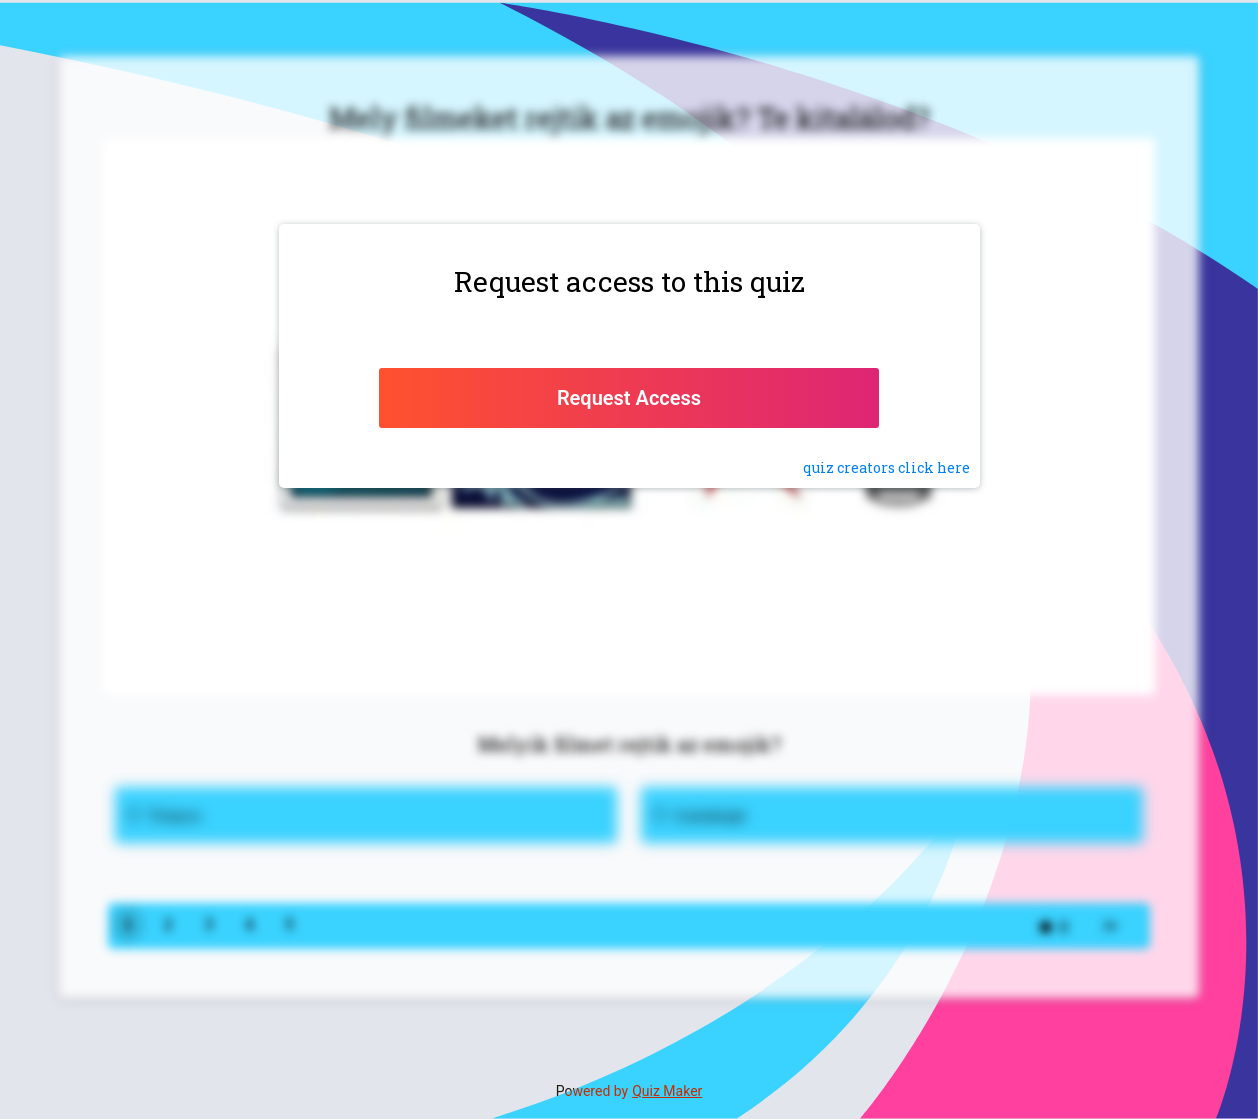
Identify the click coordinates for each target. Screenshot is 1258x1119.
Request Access (629, 398)
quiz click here (886, 467)
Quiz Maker (667, 1091)
